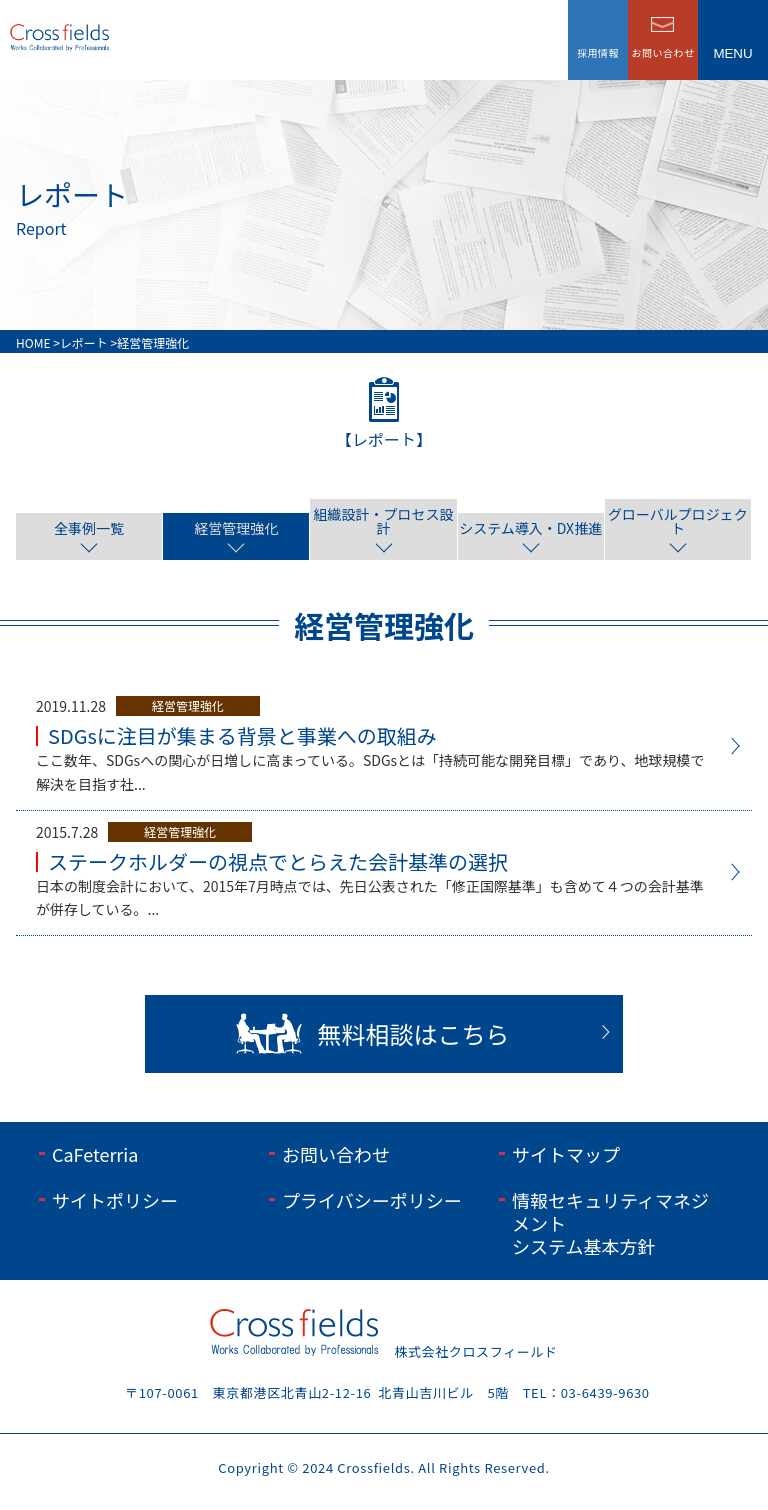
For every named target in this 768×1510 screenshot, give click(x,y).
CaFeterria (95, 1154)
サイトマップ (566, 1154)
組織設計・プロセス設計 (384, 521)
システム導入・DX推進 (530, 528)
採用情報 (598, 52)
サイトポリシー (115, 1200)
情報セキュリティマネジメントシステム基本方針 (610, 1223)
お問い (663, 52)
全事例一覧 (89, 528)
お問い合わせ (336, 1154)
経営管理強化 (236, 528)
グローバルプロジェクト (678, 521)
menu (732, 53)
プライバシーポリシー (372, 1200)
